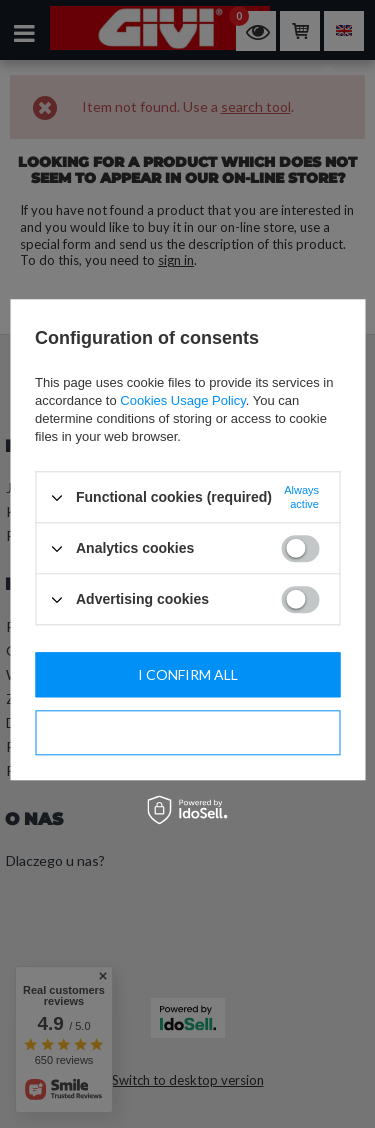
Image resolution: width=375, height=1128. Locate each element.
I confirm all (188, 674)
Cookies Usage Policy (182, 400)
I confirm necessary (188, 732)
